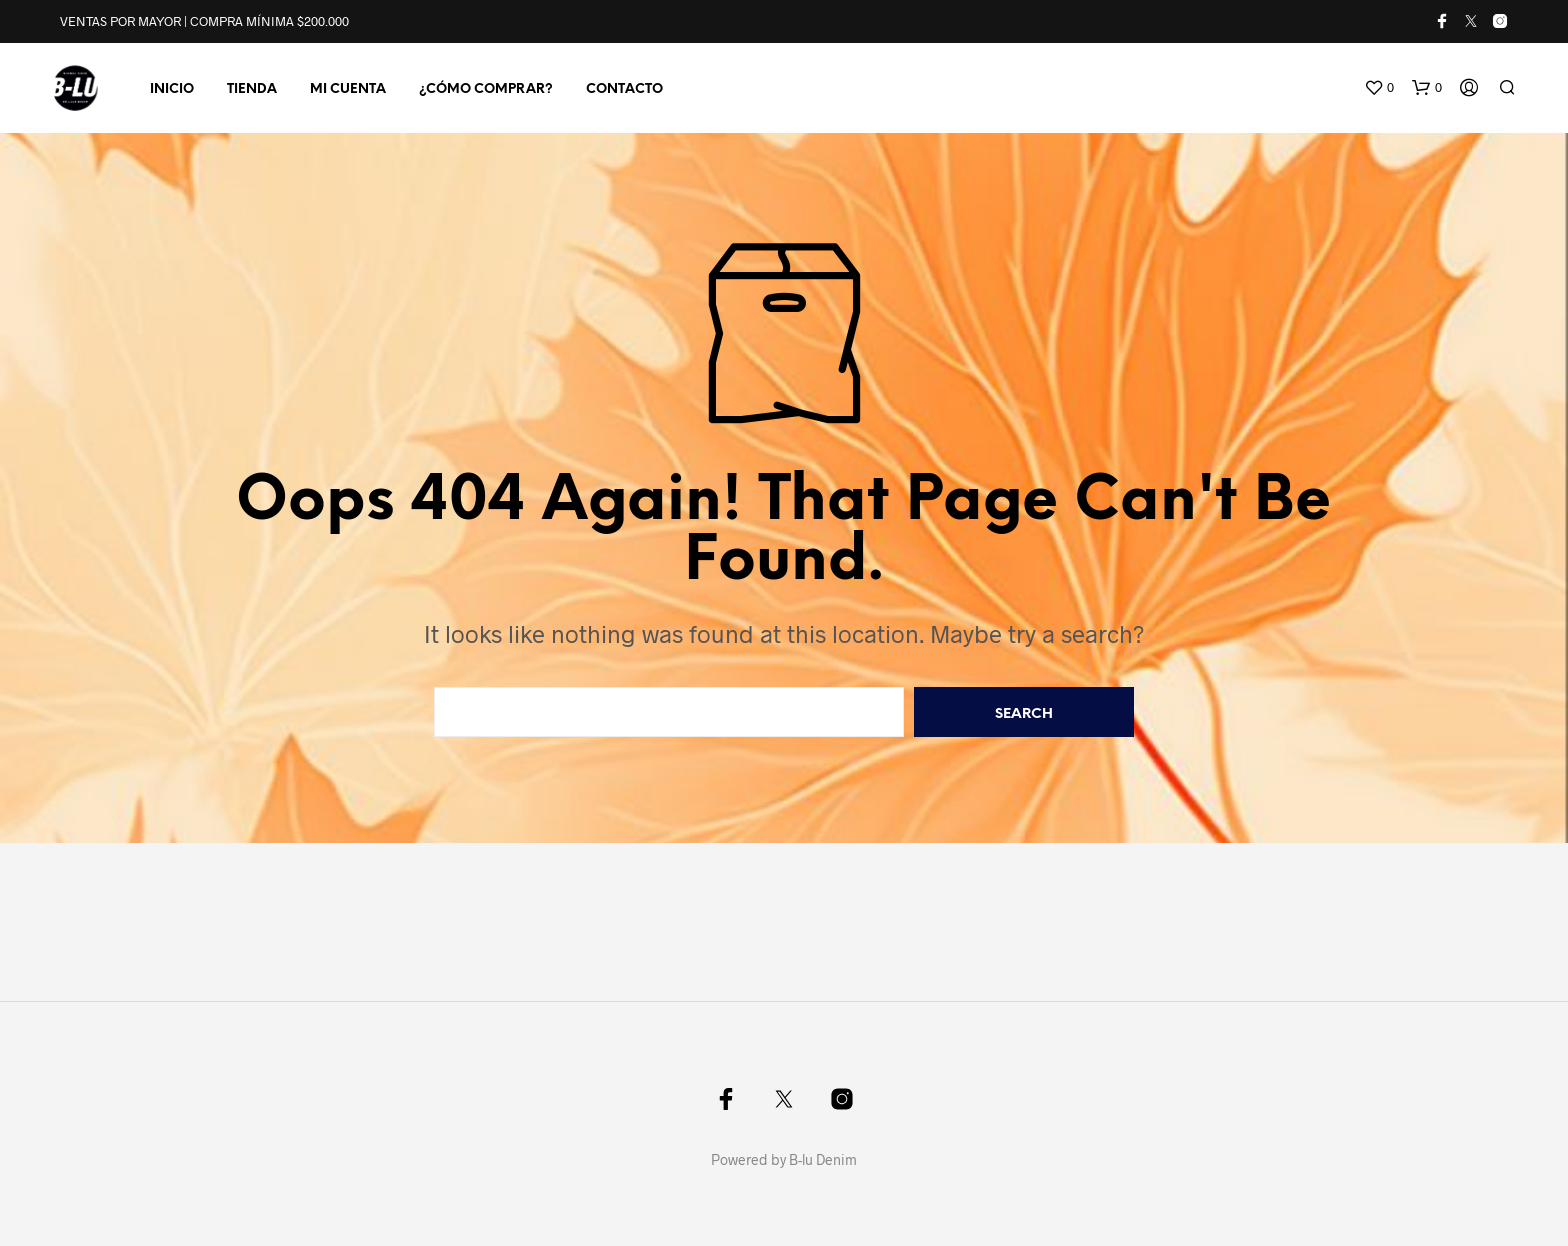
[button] (1379, 88)
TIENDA (252, 89)
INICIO (172, 89)
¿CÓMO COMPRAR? (486, 89)
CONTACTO (624, 89)
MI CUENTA (348, 89)
